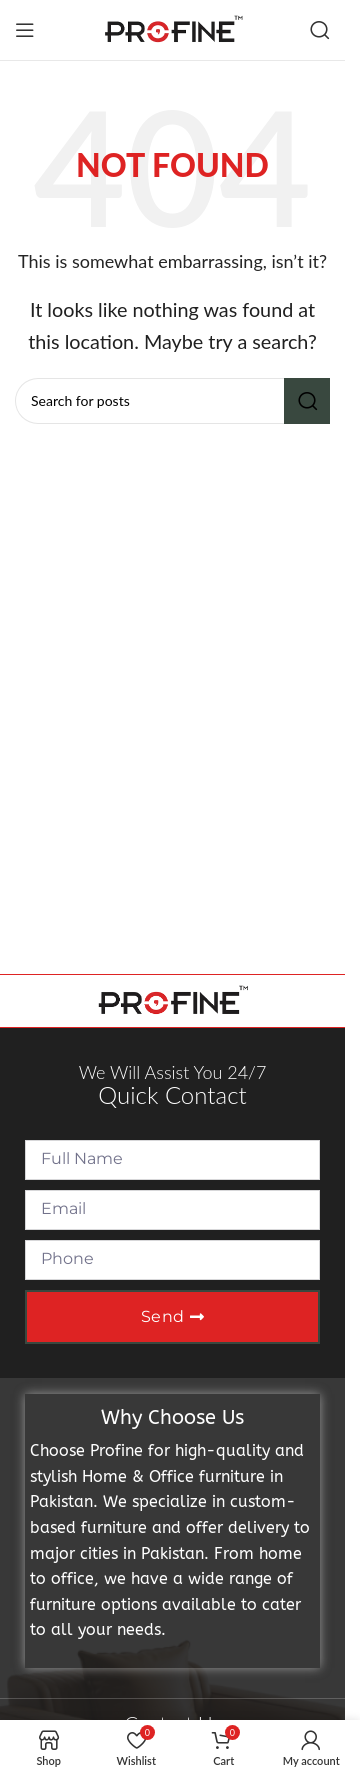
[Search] (320, 30)
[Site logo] (173, 28)
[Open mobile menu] (25, 30)
